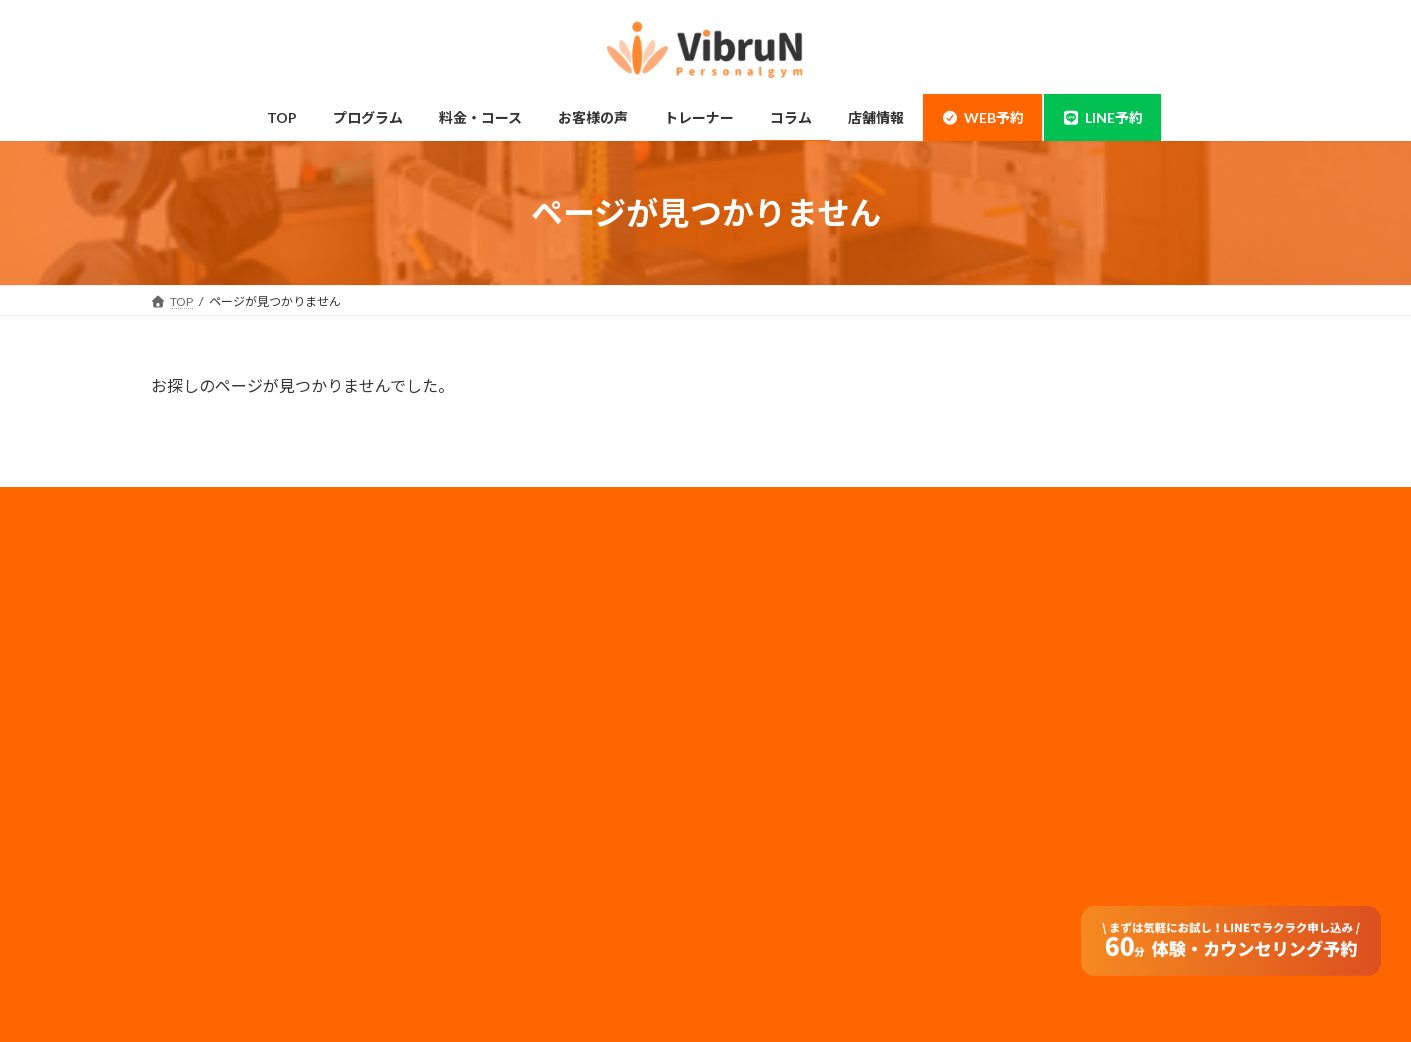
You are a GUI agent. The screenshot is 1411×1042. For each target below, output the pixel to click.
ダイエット (205, 769)
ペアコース (486, 651)
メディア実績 (774, 686)
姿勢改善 (199, 808)
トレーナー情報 (499, 769)
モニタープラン (498, 691)
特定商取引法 (775, 792)
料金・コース (492, 612)
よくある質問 (493, 886)
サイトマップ (775, 766)
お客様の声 (205, 926)
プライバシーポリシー (799, 659)
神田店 (193, 651)
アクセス (480, 847)
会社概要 (763, 606)
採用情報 (763, 633)
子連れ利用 (487, 730)
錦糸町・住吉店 (217, 612)
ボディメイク (210, 730)
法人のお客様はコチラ (799, 712)
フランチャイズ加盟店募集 (811, 739)
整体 (187, 847)
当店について (211, 691)
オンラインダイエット (517, 926)
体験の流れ (205, 886)
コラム (475, 808)
